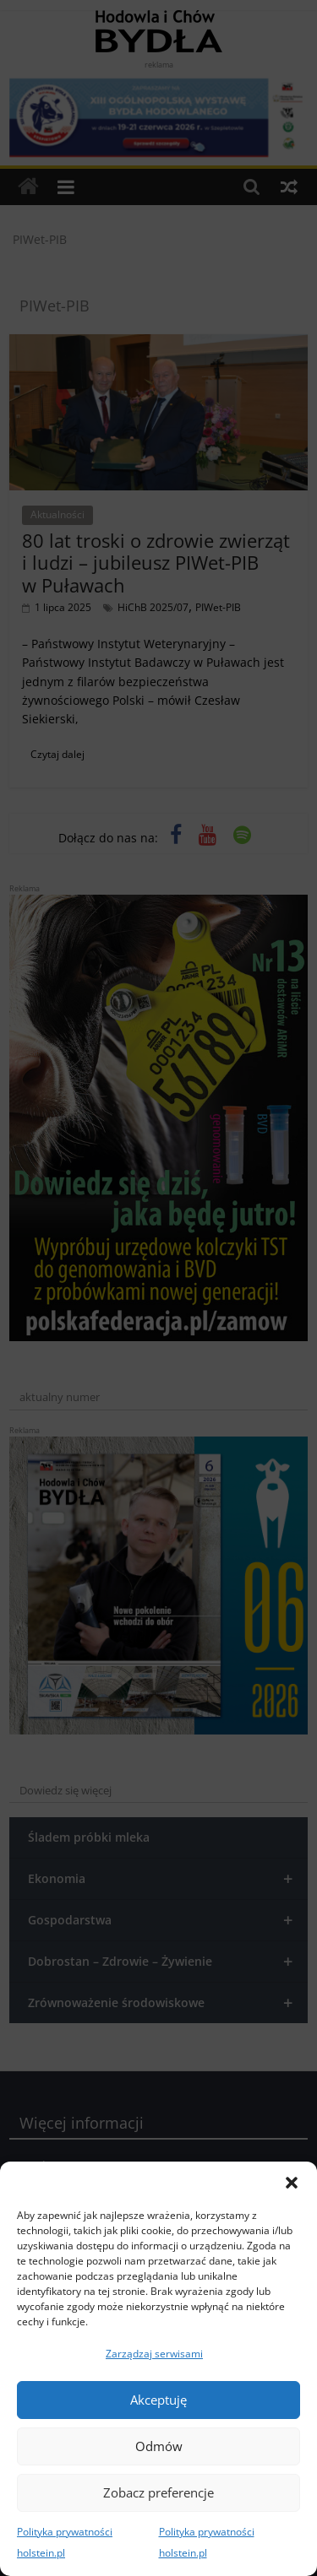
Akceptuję (158, 2399)
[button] (291, 2182)
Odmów (159, 2446)
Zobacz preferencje (158, 2492)
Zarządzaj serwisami (154, 2353)
